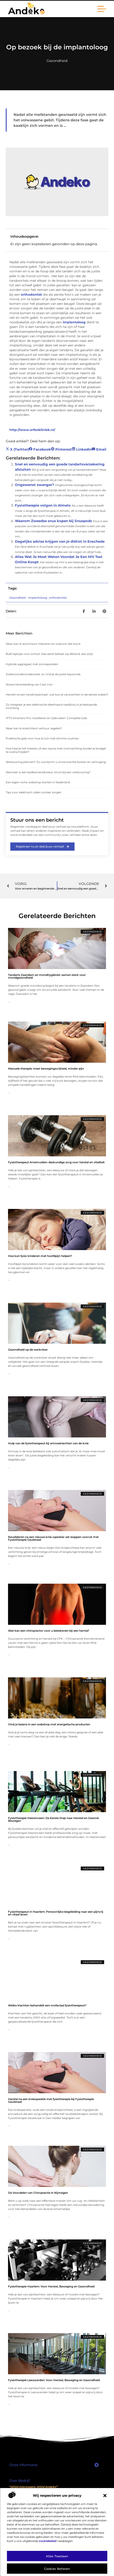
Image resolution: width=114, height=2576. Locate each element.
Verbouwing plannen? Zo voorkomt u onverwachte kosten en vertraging (56, 762)
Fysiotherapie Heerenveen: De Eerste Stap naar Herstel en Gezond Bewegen (53, 1819)
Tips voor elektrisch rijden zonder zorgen (33, 792)
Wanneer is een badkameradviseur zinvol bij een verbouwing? (48, 772)
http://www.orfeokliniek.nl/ (32, 430)
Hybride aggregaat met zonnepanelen (32, 664)
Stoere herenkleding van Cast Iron (29, 684)
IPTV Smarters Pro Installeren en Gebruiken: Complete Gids (46, 718)
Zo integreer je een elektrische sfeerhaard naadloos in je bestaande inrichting (51, 706)
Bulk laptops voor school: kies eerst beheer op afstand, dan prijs (49, 654)
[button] (105, 2495)
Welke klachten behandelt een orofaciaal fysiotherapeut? (47, 2005)
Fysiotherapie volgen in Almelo (43, 505)
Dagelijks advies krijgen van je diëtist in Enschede (60, 541)
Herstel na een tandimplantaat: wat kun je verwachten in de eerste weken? (57, 694)
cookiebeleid (47, 2541)
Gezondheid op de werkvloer (28, 1349)
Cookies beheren (57, 2569)
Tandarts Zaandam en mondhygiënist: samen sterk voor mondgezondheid (47, 976)
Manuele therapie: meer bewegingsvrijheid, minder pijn (46, 1068)
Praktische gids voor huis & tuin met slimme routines (42, 738)
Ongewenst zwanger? (34, 485)
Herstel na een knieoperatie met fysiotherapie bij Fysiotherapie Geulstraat (51, 2100)
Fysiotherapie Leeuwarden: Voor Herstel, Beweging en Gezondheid (54, 2380)
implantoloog (74, 322)
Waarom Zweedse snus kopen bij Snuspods (53, 521)
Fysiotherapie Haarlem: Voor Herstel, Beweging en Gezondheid (51, 2286)
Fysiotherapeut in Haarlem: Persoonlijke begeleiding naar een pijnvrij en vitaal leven (55, 1913)
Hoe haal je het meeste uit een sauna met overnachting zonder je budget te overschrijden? (56, 750)
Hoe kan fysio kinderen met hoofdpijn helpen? (40, 1256)
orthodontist (31, 294)
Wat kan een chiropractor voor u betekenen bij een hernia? (48, 1630)
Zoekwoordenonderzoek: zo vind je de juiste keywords (43, 674)
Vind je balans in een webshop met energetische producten (49, 1724)
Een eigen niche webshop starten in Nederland (38, 782)
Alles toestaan (57, 2556)
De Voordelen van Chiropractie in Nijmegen (38, 2192)
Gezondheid (57, 60)
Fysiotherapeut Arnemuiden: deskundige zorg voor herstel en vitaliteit (56, 1162)
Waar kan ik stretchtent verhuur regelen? (34, 728)
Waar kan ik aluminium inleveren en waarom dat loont (43, 643)
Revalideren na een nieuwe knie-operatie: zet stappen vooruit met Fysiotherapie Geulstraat (53, 1538)
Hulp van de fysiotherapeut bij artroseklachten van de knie (48, 1443)
